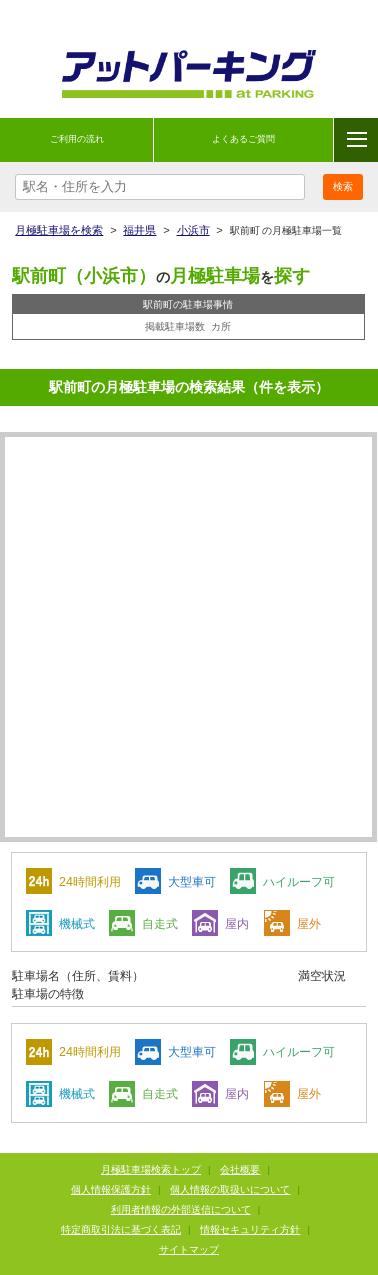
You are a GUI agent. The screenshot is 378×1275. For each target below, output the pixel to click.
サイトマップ (189, 1249)
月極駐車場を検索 (59, 230)
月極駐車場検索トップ (151, 1169)
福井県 (139, 230)
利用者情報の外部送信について (181, 1209)
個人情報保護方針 (111, 1189)
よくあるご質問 (243, 139)
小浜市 (193, 230)
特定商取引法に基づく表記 (121, 1229)
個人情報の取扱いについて (230, 1189)
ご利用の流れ (77, 139)
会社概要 (240, 1169)
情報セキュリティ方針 (250, 1229)
